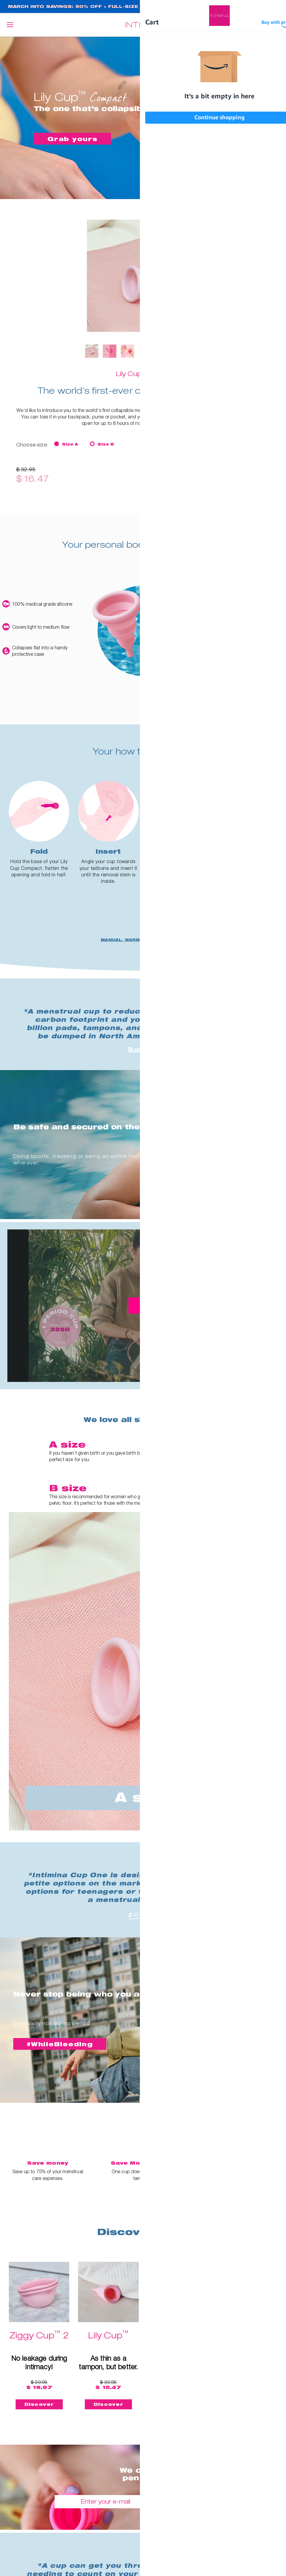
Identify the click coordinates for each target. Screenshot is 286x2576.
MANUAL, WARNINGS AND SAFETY (143, 940)
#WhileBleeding (61, 2045)
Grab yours (73, 139)
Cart (275, 24)
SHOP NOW (258, 7)
